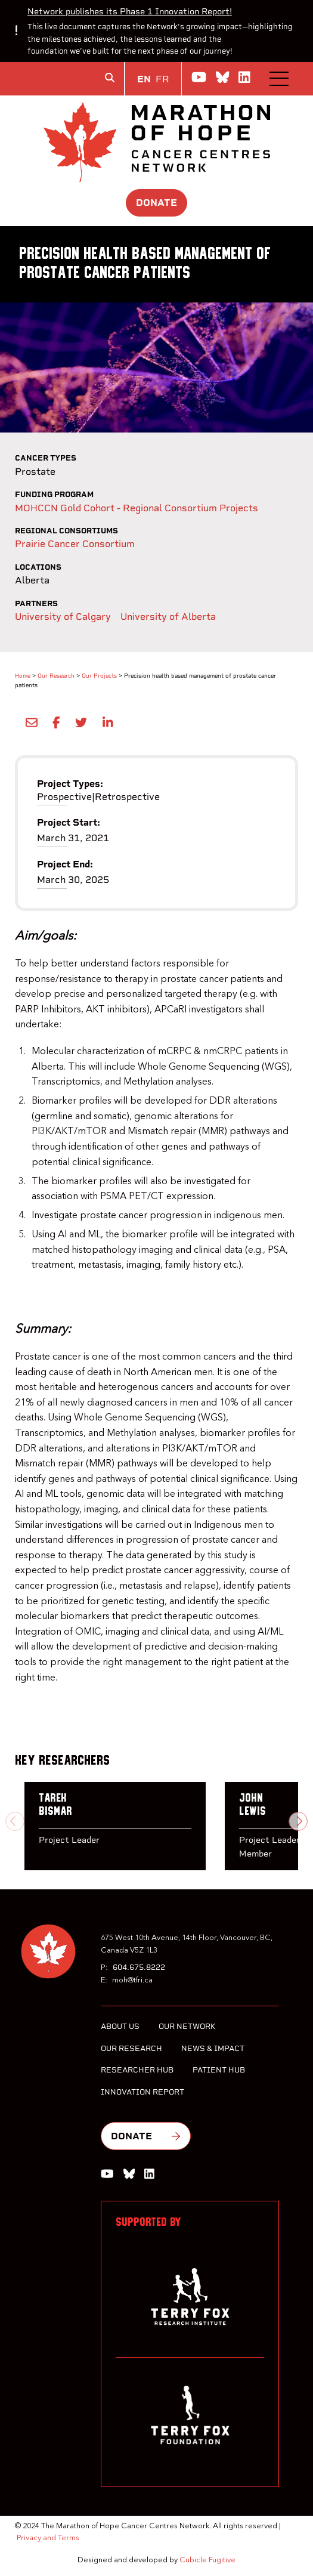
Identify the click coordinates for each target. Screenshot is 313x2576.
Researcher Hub (137, 2069)
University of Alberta (168, 616)
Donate (156, 202)
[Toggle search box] (109, 77)
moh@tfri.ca (132, 1980)
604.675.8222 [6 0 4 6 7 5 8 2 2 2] (139, 1967)
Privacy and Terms (48, 2538)
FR (162, 79)
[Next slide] (298, 1821)
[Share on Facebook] (53, 722)
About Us (120, 2026)
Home (22, 675)
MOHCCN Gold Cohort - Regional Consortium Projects (136, 508)
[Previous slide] (14, 1821)
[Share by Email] (29, 722)
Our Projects (99, 675)
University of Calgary (63, 616)
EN (144, 79)
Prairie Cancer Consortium (75, 543)
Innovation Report (142, 2091)
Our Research (56, 675)
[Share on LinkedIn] (105, 722)
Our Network (187, 2026)
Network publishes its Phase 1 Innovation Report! (129, 11)
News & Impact (212, 2048)
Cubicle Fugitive (207, 2560)
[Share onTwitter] (79, 722)
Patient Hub (219, 2069)
